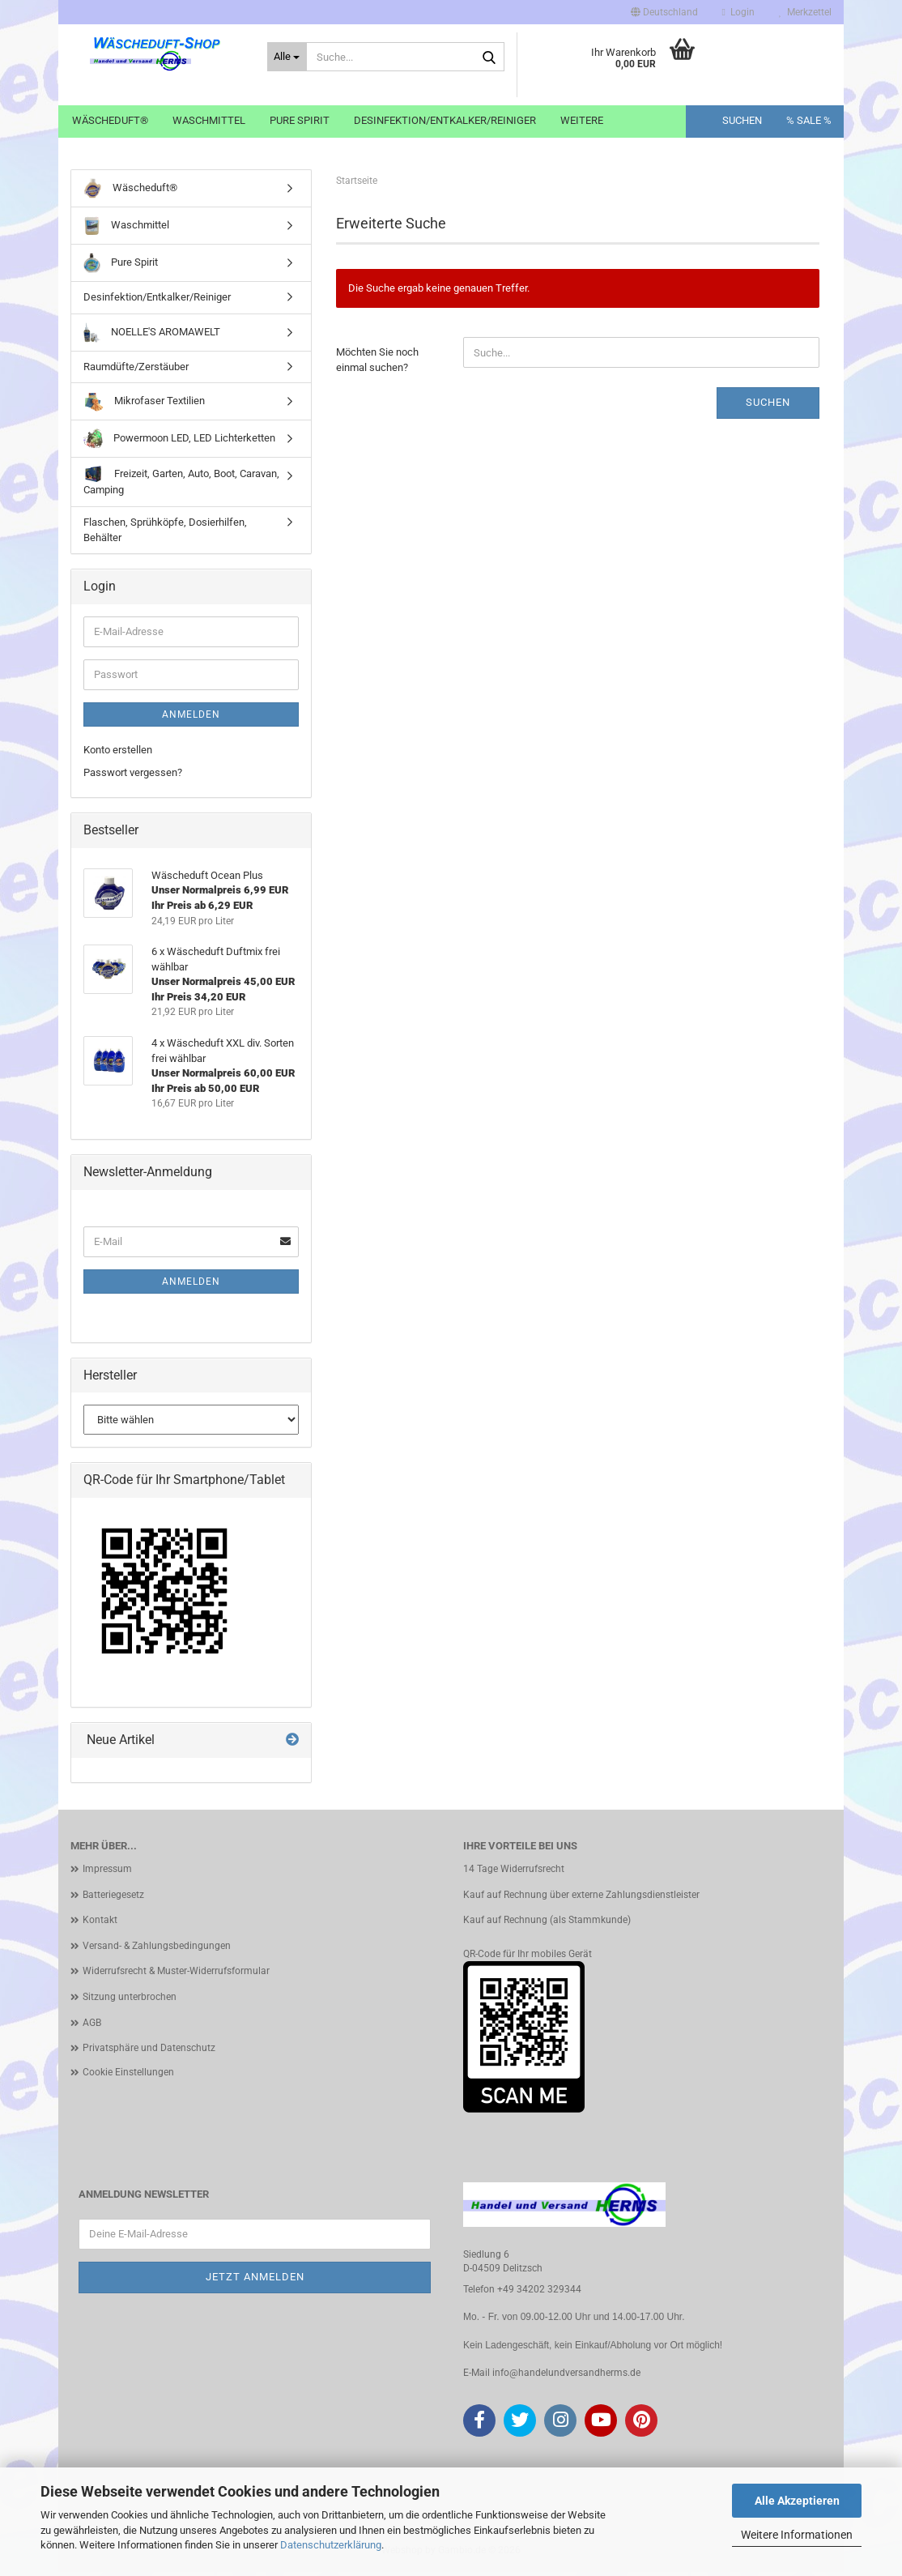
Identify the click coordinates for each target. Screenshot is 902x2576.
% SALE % (809, 120)
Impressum (107, 1873)
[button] (664, 12)
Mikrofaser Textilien (144, 406)
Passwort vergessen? (132, 777)
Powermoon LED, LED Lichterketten (179, 443)
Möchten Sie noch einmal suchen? (377, 364)
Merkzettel (805, 12)
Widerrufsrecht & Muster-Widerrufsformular (176, 1975)
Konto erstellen (117, 754)
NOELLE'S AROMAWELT (151, 337)
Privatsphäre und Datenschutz (149, 2052)
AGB (92, 2026)
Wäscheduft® (110, 120)
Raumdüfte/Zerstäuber (136, 371)
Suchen (742, 120)
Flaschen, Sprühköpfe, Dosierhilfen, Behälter (165, 534)
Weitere (581, 120)
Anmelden (191, 719)
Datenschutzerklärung (330, 2545)
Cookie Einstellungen (128, 2076)
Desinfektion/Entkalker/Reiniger (445, 120)
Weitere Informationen (797, 2534)
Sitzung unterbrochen (130, 2001)
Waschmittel (208, 120)
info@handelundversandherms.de (566, 2377)
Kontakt (100, 1924)
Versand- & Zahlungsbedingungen (157, 1950)
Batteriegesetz (113, 1898)
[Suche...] (287, 56)
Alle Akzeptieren (797, 2500)
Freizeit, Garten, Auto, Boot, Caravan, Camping (181, 486)
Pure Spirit (300, 120)
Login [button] (738, 12)
